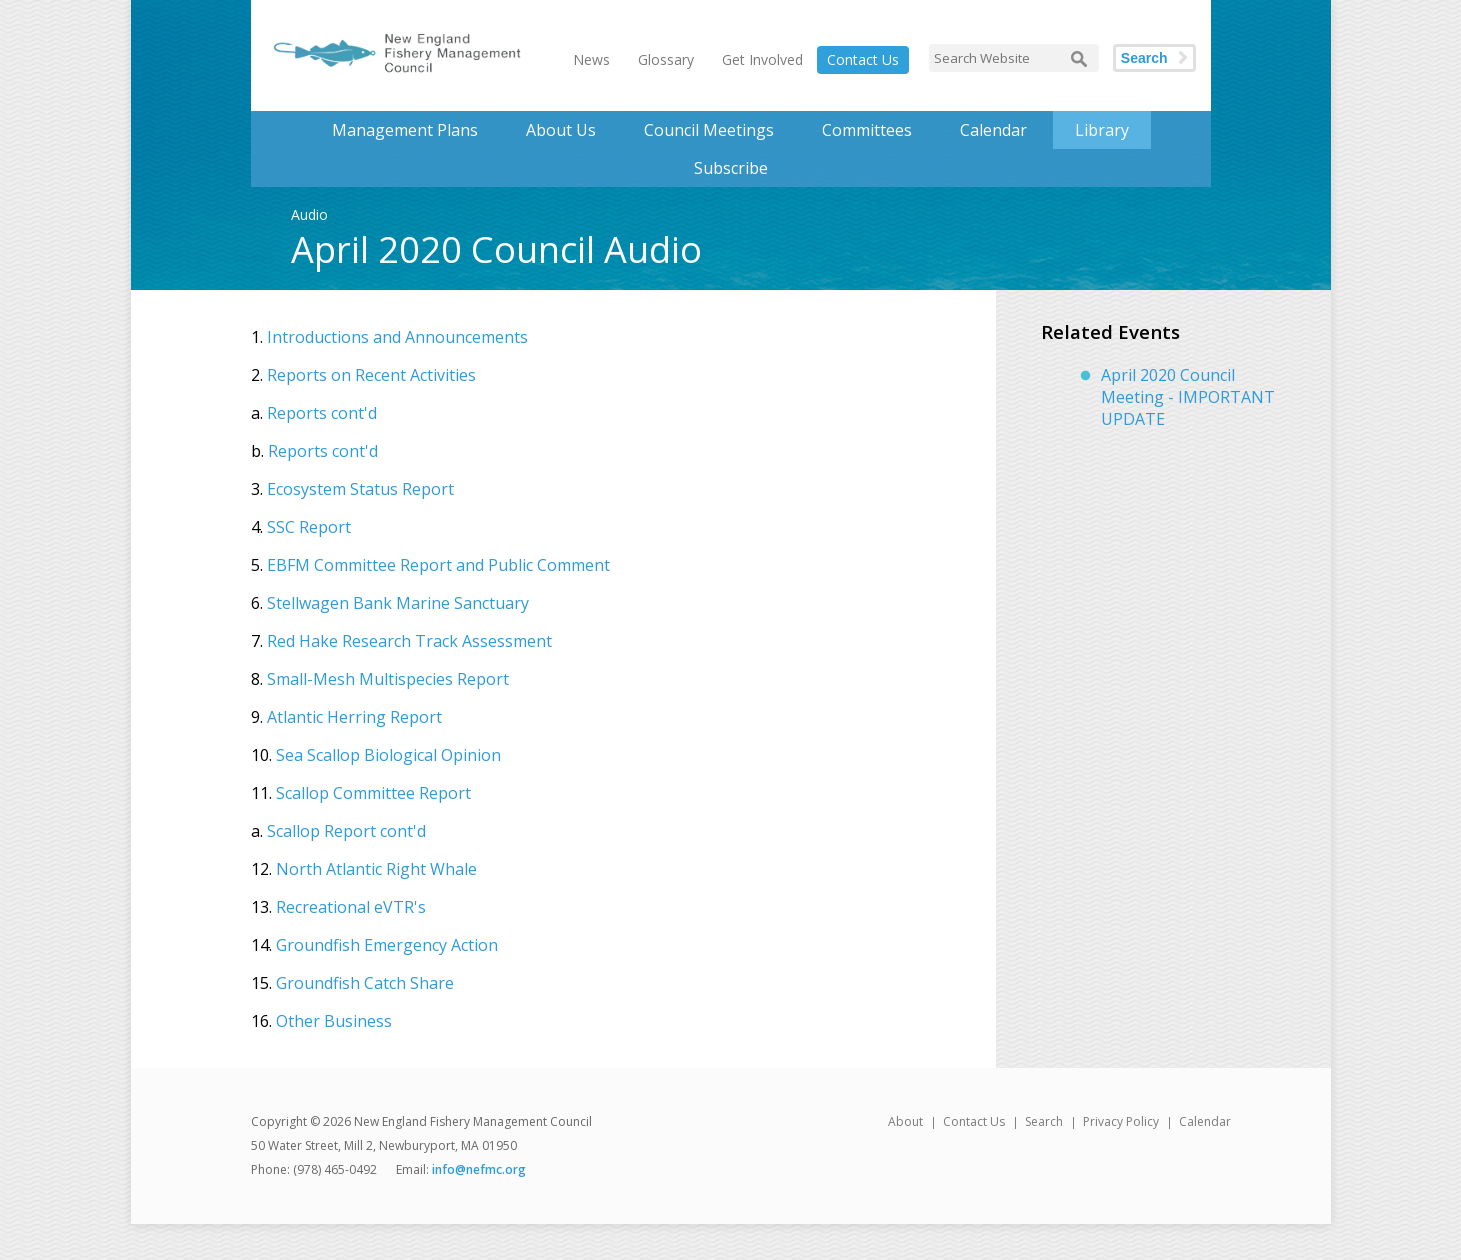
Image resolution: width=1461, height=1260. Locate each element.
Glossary (666, 59)
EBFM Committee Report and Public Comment (438, 565)
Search (1144, 58)
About (905, 1121)
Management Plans (405, 130)
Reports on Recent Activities (371, 375)
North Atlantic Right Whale (376, 869)
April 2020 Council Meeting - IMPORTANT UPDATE (1188, 397)
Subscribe (731, 168)
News (591, 59)
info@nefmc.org (479, 1169)
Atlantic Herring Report (354, 717)
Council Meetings (709, 130)
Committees (867, 130)
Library (1102, 130)
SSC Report (309, 527)
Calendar (993, 130)
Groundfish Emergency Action (387, 945)
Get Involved (762, 59)
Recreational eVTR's (351, 907)
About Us (561, 130)
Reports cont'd (322, 413)
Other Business (334, 1021)
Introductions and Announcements (397, 337)
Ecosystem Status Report (360, 489)
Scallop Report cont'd (346, 831)
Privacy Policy (1121, 1121)
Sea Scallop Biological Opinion (388, 755)
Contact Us (863, 59)
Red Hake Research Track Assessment (409, 641)
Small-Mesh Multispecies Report (388, 679)
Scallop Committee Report (373, 793)
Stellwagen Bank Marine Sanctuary (398, 603)
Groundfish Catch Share (365, 983)
